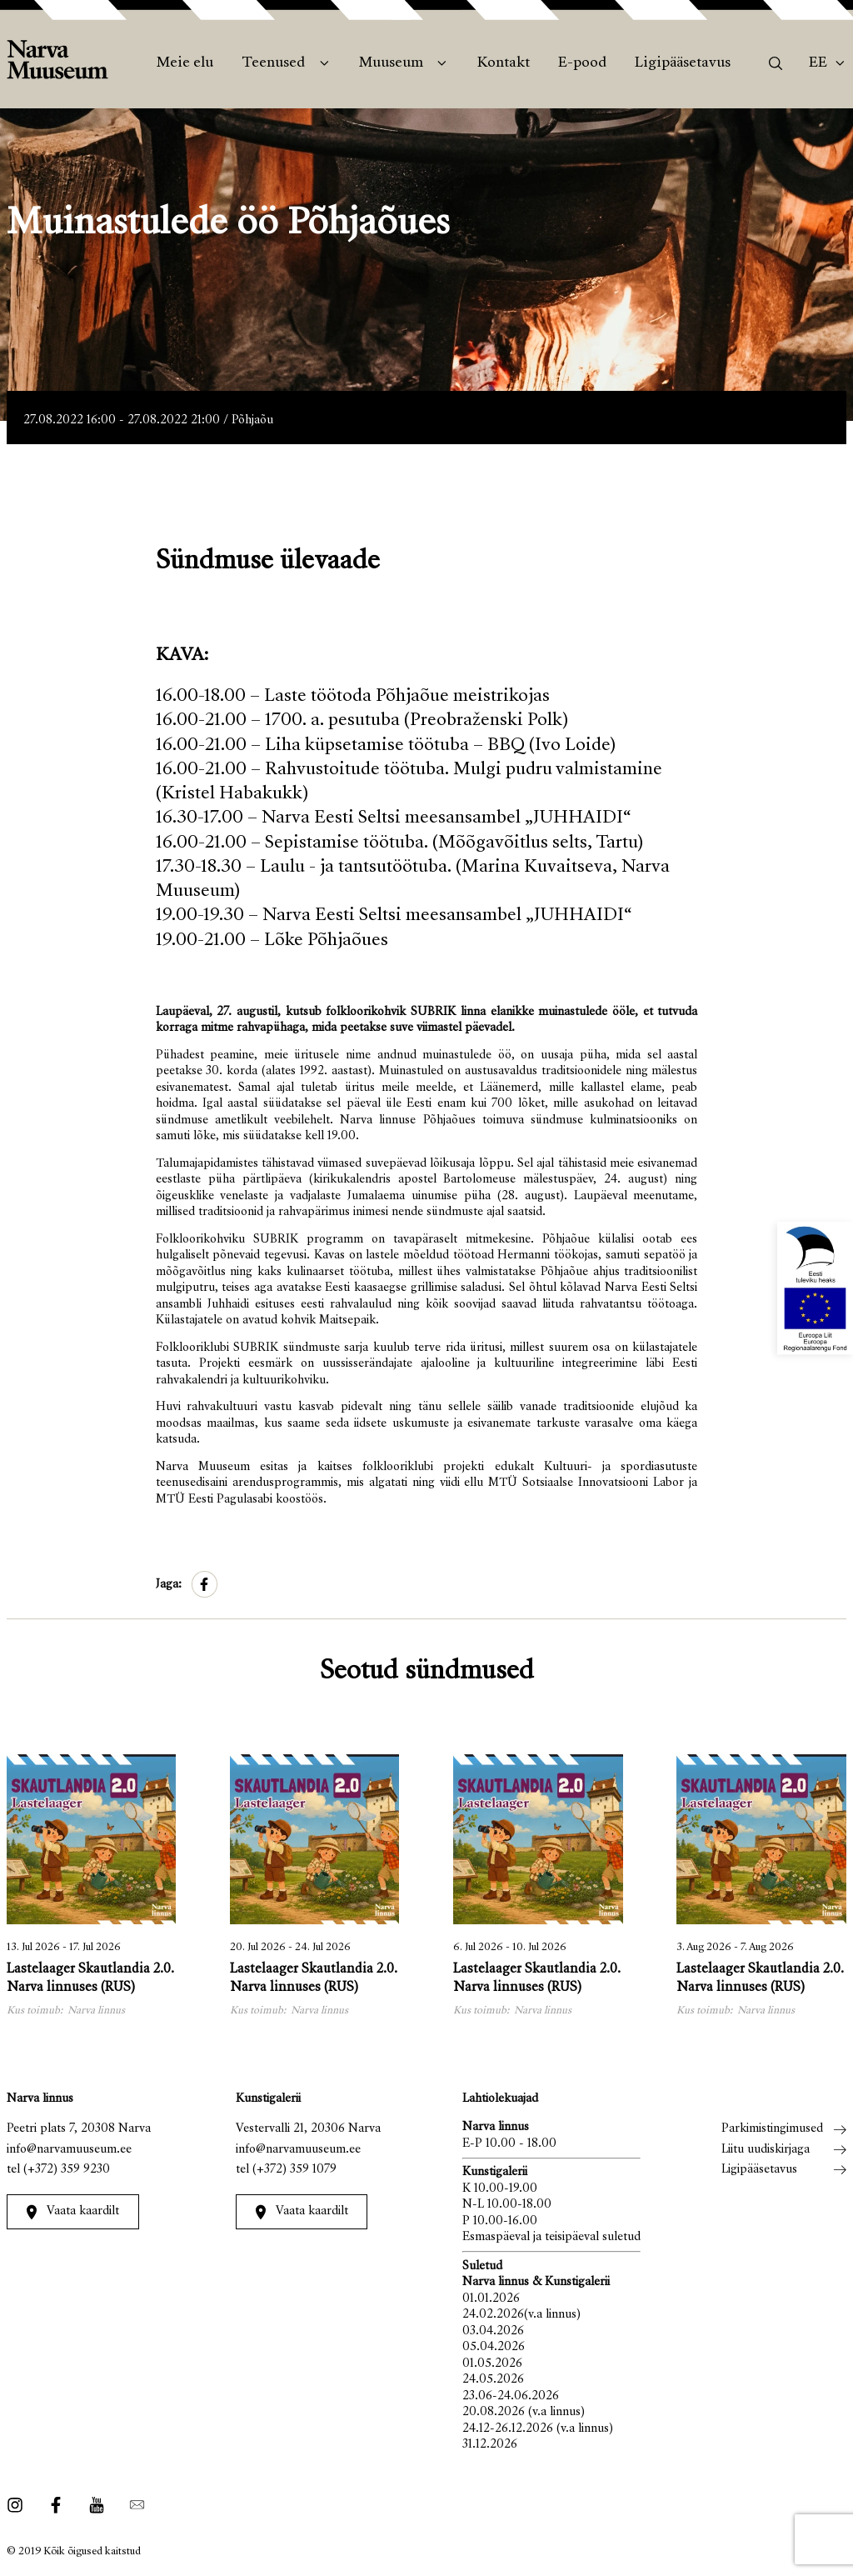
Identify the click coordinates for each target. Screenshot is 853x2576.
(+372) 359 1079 (294, 2169)
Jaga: (169, 1584)
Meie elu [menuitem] (185, 63)
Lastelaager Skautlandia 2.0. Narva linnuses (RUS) (90, 1978)
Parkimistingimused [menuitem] (772, 2128)
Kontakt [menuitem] (503, 63)
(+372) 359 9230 (66, 2169)
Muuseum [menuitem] (391, 63)
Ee (818, 63)
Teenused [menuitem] (273, 63)
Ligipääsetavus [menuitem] (683, 63)
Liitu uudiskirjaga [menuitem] (765, 2149)
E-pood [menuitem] (582, 63)
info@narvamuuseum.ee (69, 2149)
